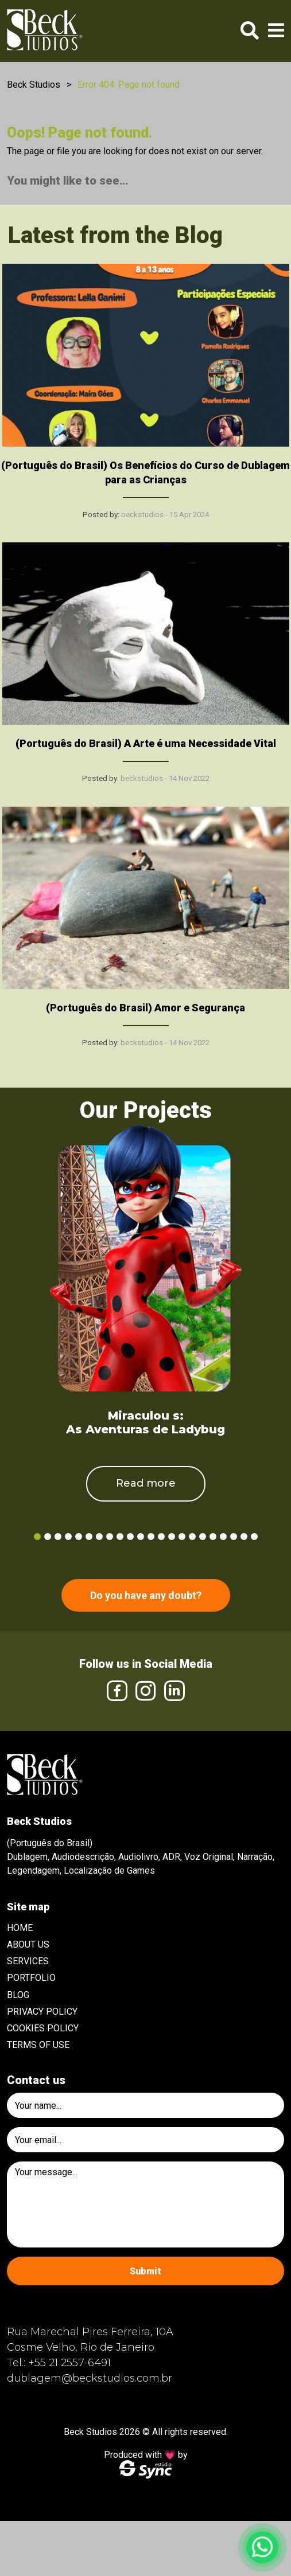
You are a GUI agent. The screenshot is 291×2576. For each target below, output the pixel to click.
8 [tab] (109, 1536)
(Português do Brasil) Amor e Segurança (145, 1008)
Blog (18, 1994)
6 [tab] (89, 1536)
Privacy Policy (42, 2011)
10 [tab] (130, 1536)
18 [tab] (212, 1536)
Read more (146, 1483)
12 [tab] (151, 1536)
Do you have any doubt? (145, 1595)
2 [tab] (47, 1536)
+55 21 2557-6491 (69, 2362)
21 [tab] (243, 1536)
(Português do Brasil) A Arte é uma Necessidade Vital (145, 743)
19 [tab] (223, 1536)
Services (28, 1961)
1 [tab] (37, 1536)
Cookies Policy (43, 2028)
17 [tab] (202, 1536)
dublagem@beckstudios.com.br (89, 2378)
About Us (28, 1944)
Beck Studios (33, 84)
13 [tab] (161, 1536)
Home (20, 1927)
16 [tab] (192, 1536)
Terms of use (38, 2044)
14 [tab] (171, 1536)
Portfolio (31, 1977)
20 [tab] (233, 1536)
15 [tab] (182, 1536)
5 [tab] (78, 1536)
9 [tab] (120, 1536)
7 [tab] (99, 1536)
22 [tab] (254, 1536)
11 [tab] (140, 1536)
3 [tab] (58, 1536)
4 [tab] (68, 1536)
